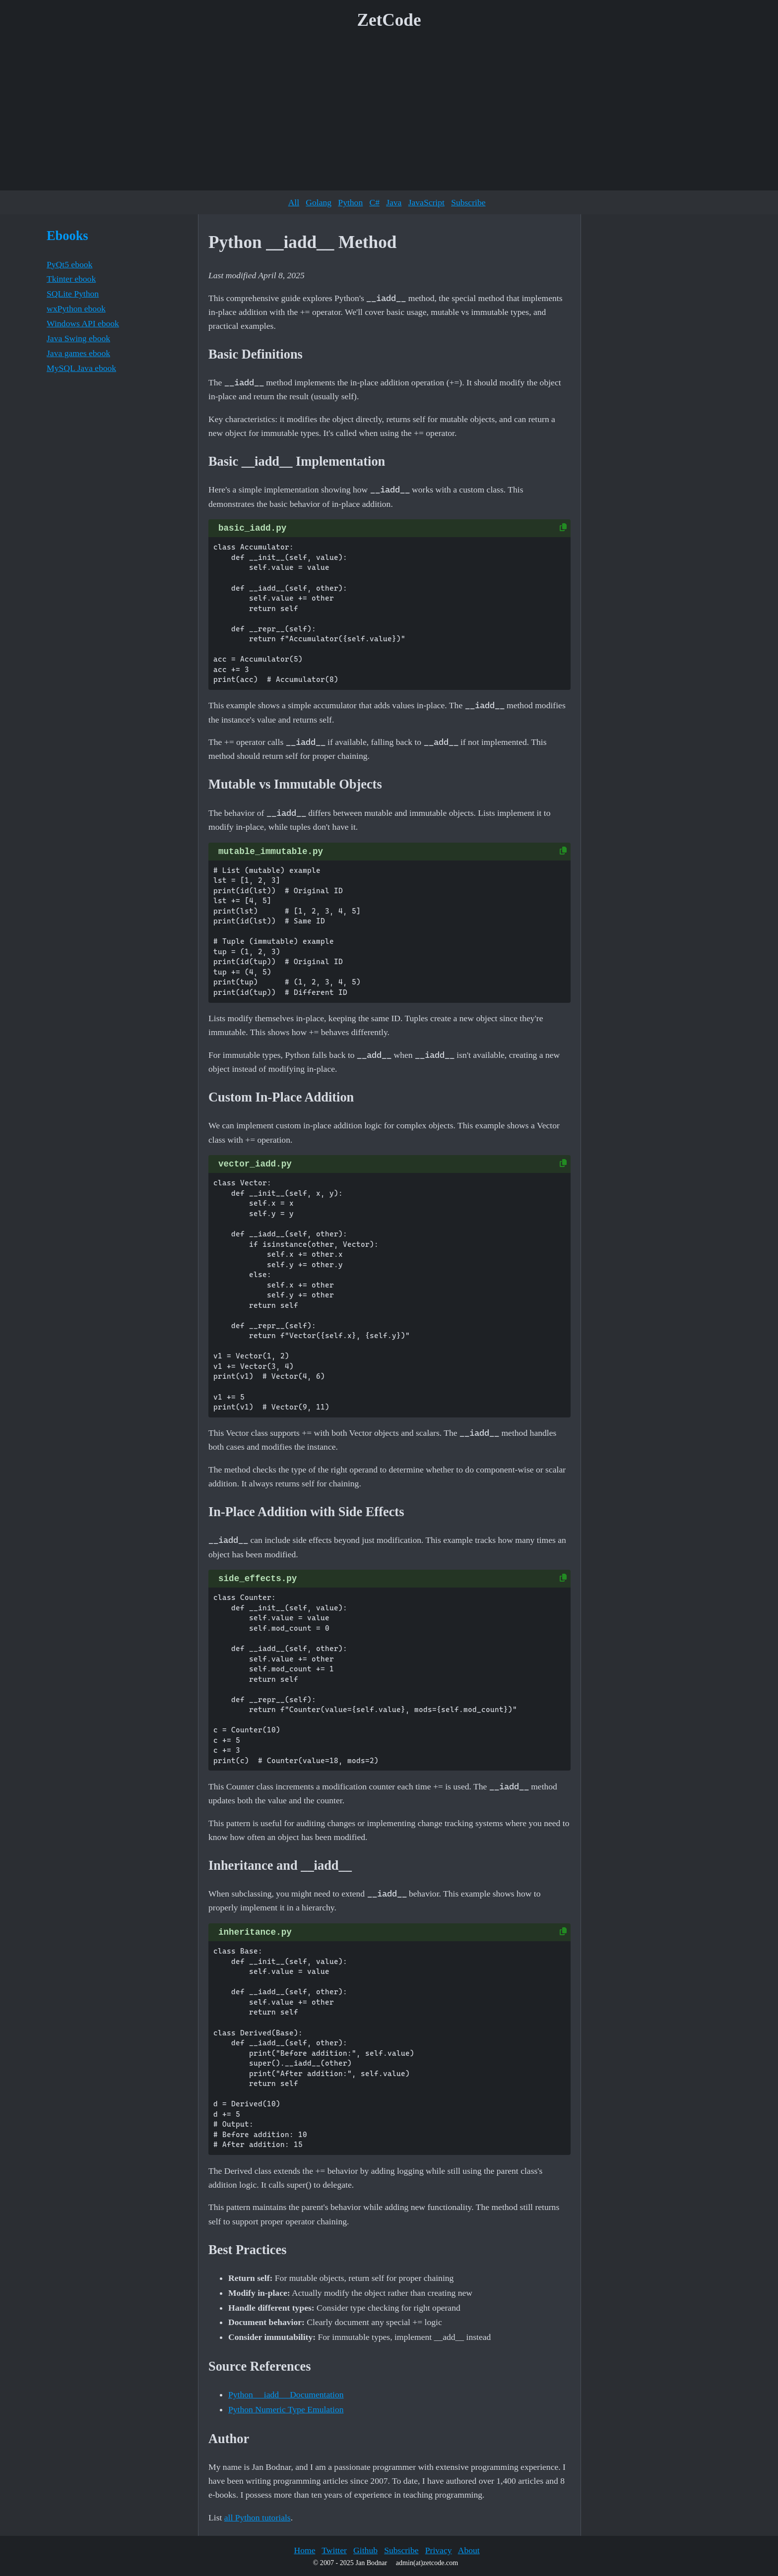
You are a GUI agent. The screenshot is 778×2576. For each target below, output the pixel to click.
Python (350, 202)
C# (374, 202)
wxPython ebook (76, 308)
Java (393, 202)
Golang (318, 202)
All (293, 202)
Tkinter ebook (71, 279)
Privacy (438, 2550)
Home (304, 2550)
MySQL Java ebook (81, 368)
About (469, 2550)
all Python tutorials (257, 2517)
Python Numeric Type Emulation (286, 2409)
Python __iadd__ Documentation (286, 2394)
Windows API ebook (83, 323)
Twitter (334, 2550)
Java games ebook (78, 353)
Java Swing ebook (78, 338)
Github (365, 2550)
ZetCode (389, 20)
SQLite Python (73, 294)
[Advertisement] (389, 113)
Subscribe (468, 202)
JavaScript (426, 202)
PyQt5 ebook (69, 264)
